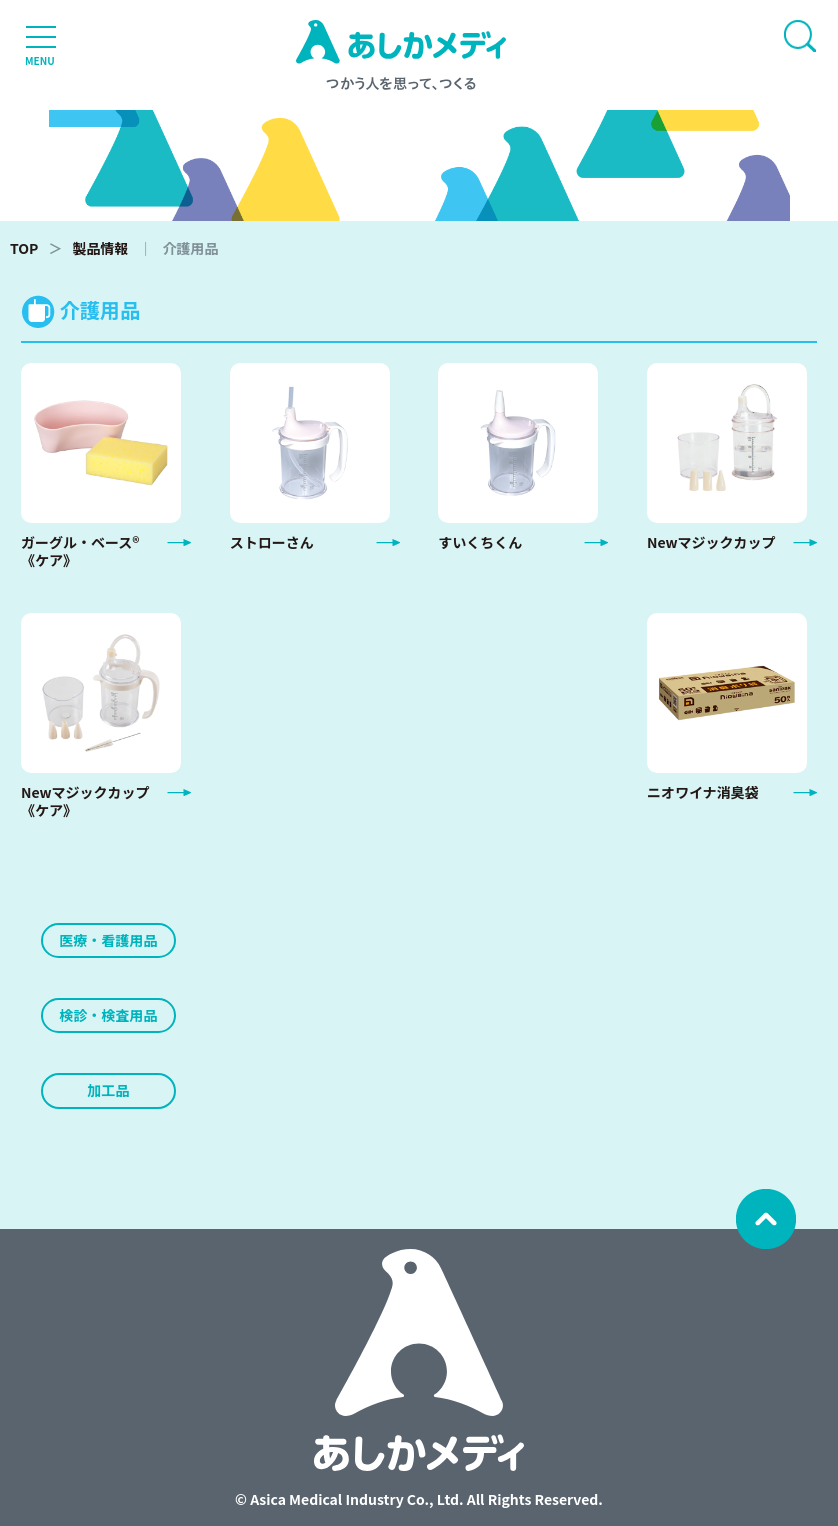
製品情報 (100, 248)
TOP (24, 248)
